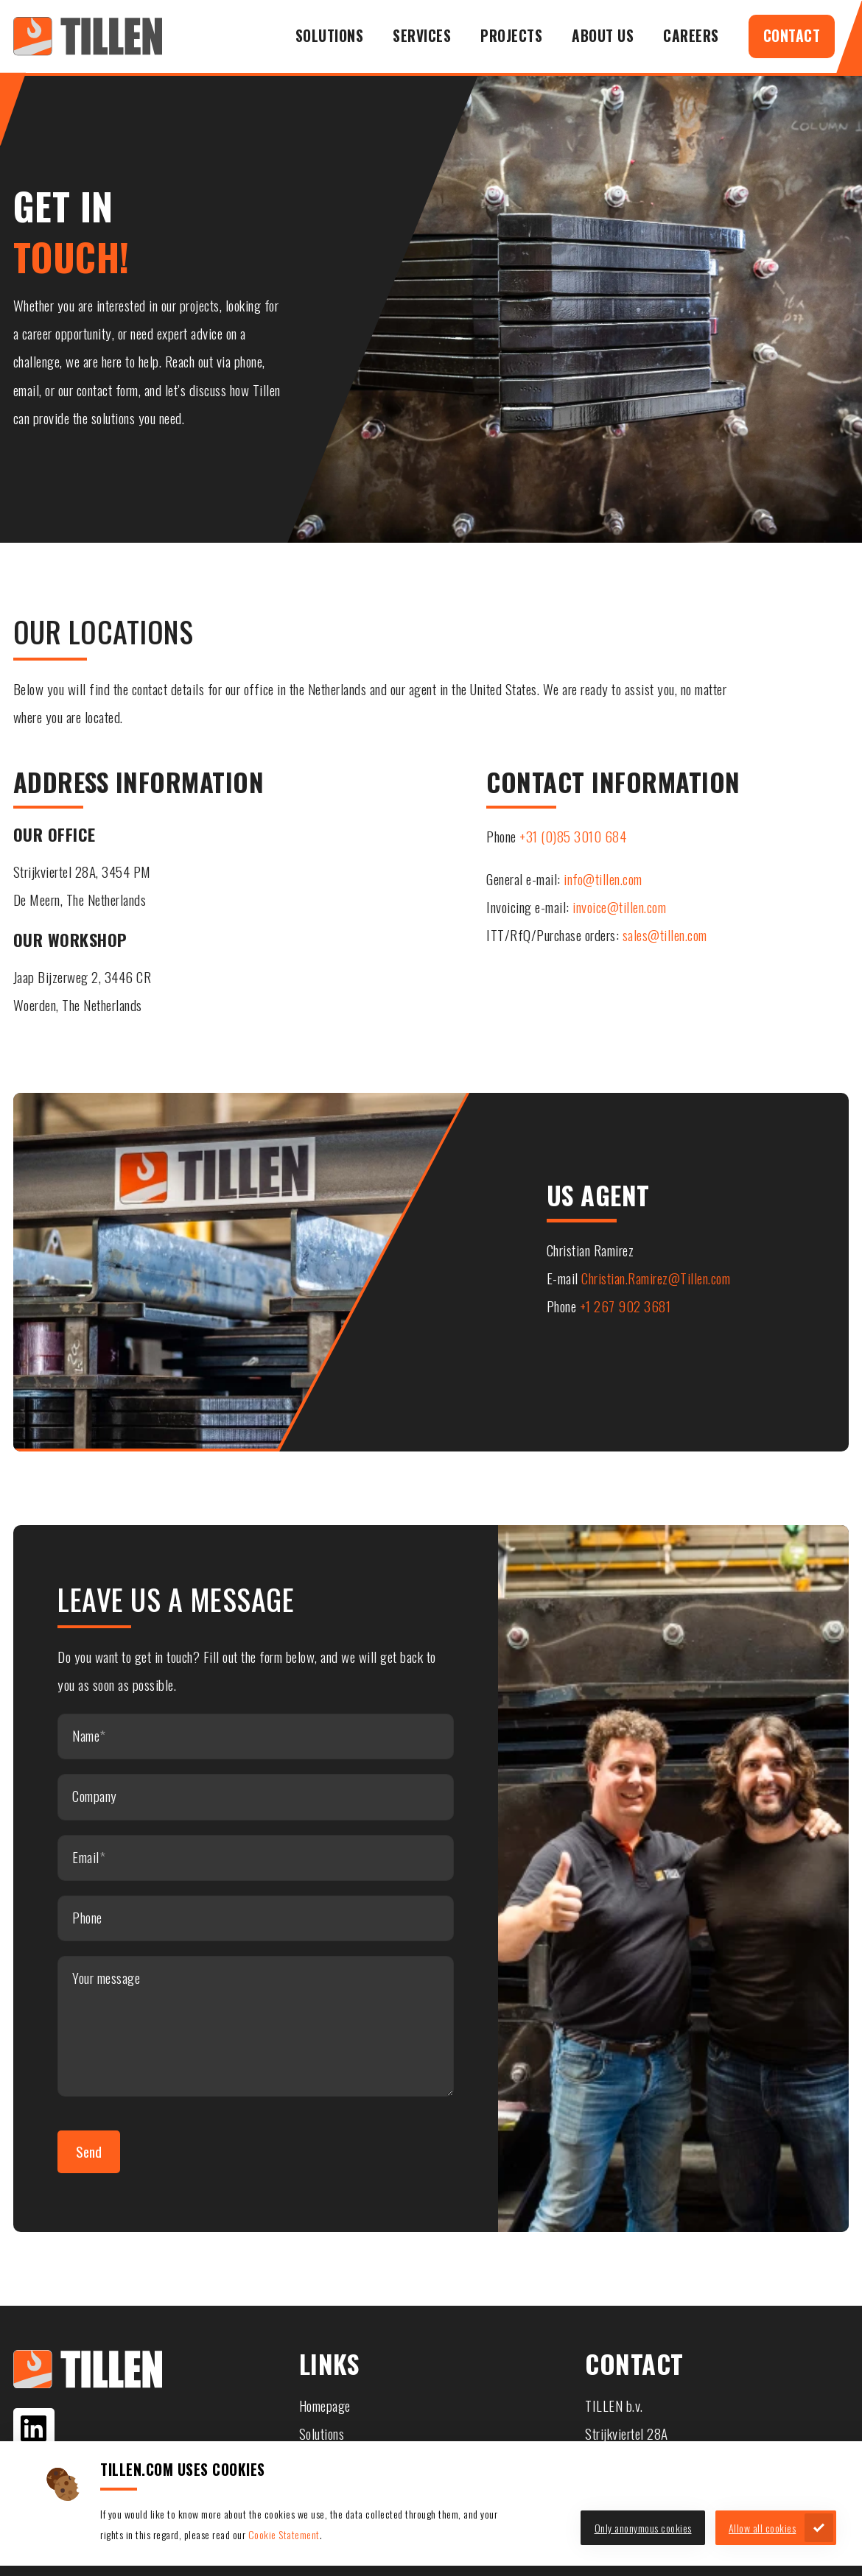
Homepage (325, 2405)
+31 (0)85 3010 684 (572, 836)
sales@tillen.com (665, 935)
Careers (691, 35)
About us (603, 35)
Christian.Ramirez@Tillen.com (655, 1278)
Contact (792, 35)
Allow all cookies (762, 2527)
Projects (511, 35)
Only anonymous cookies (643, 2527)
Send (89, 2151)
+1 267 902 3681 (625, 1306)
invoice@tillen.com (619, 907)
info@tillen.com (603, 879)
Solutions (329, 35)
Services (422, 35)
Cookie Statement (284, 2534)
